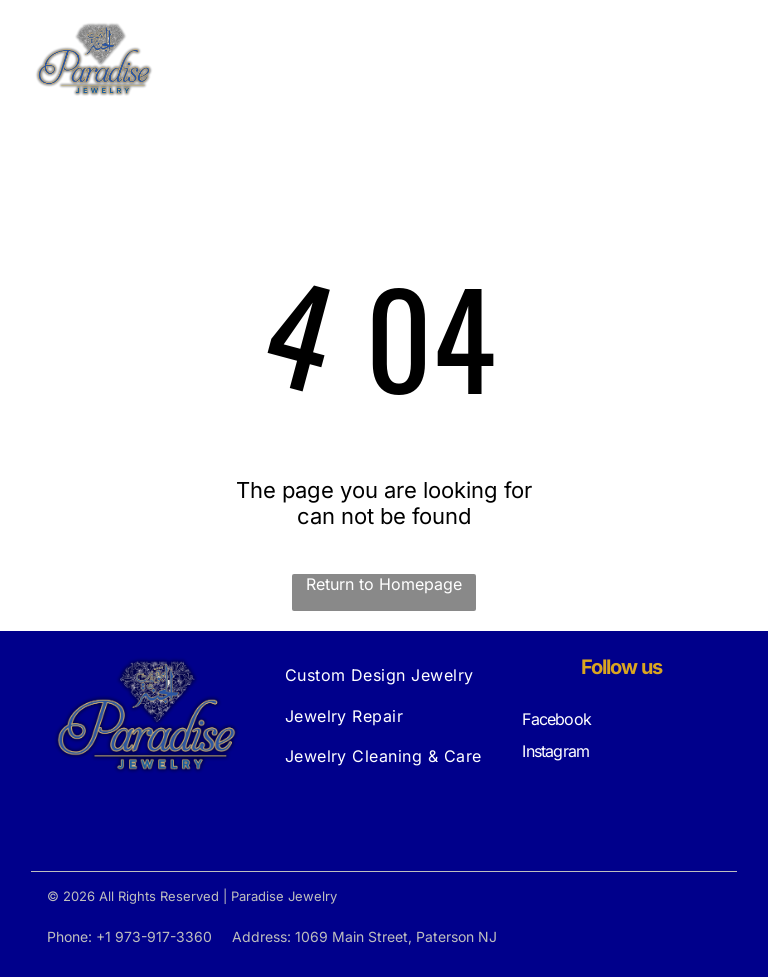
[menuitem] (384, 676)
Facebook (556, 720)
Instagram (555, 752)
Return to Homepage (384, 585)
